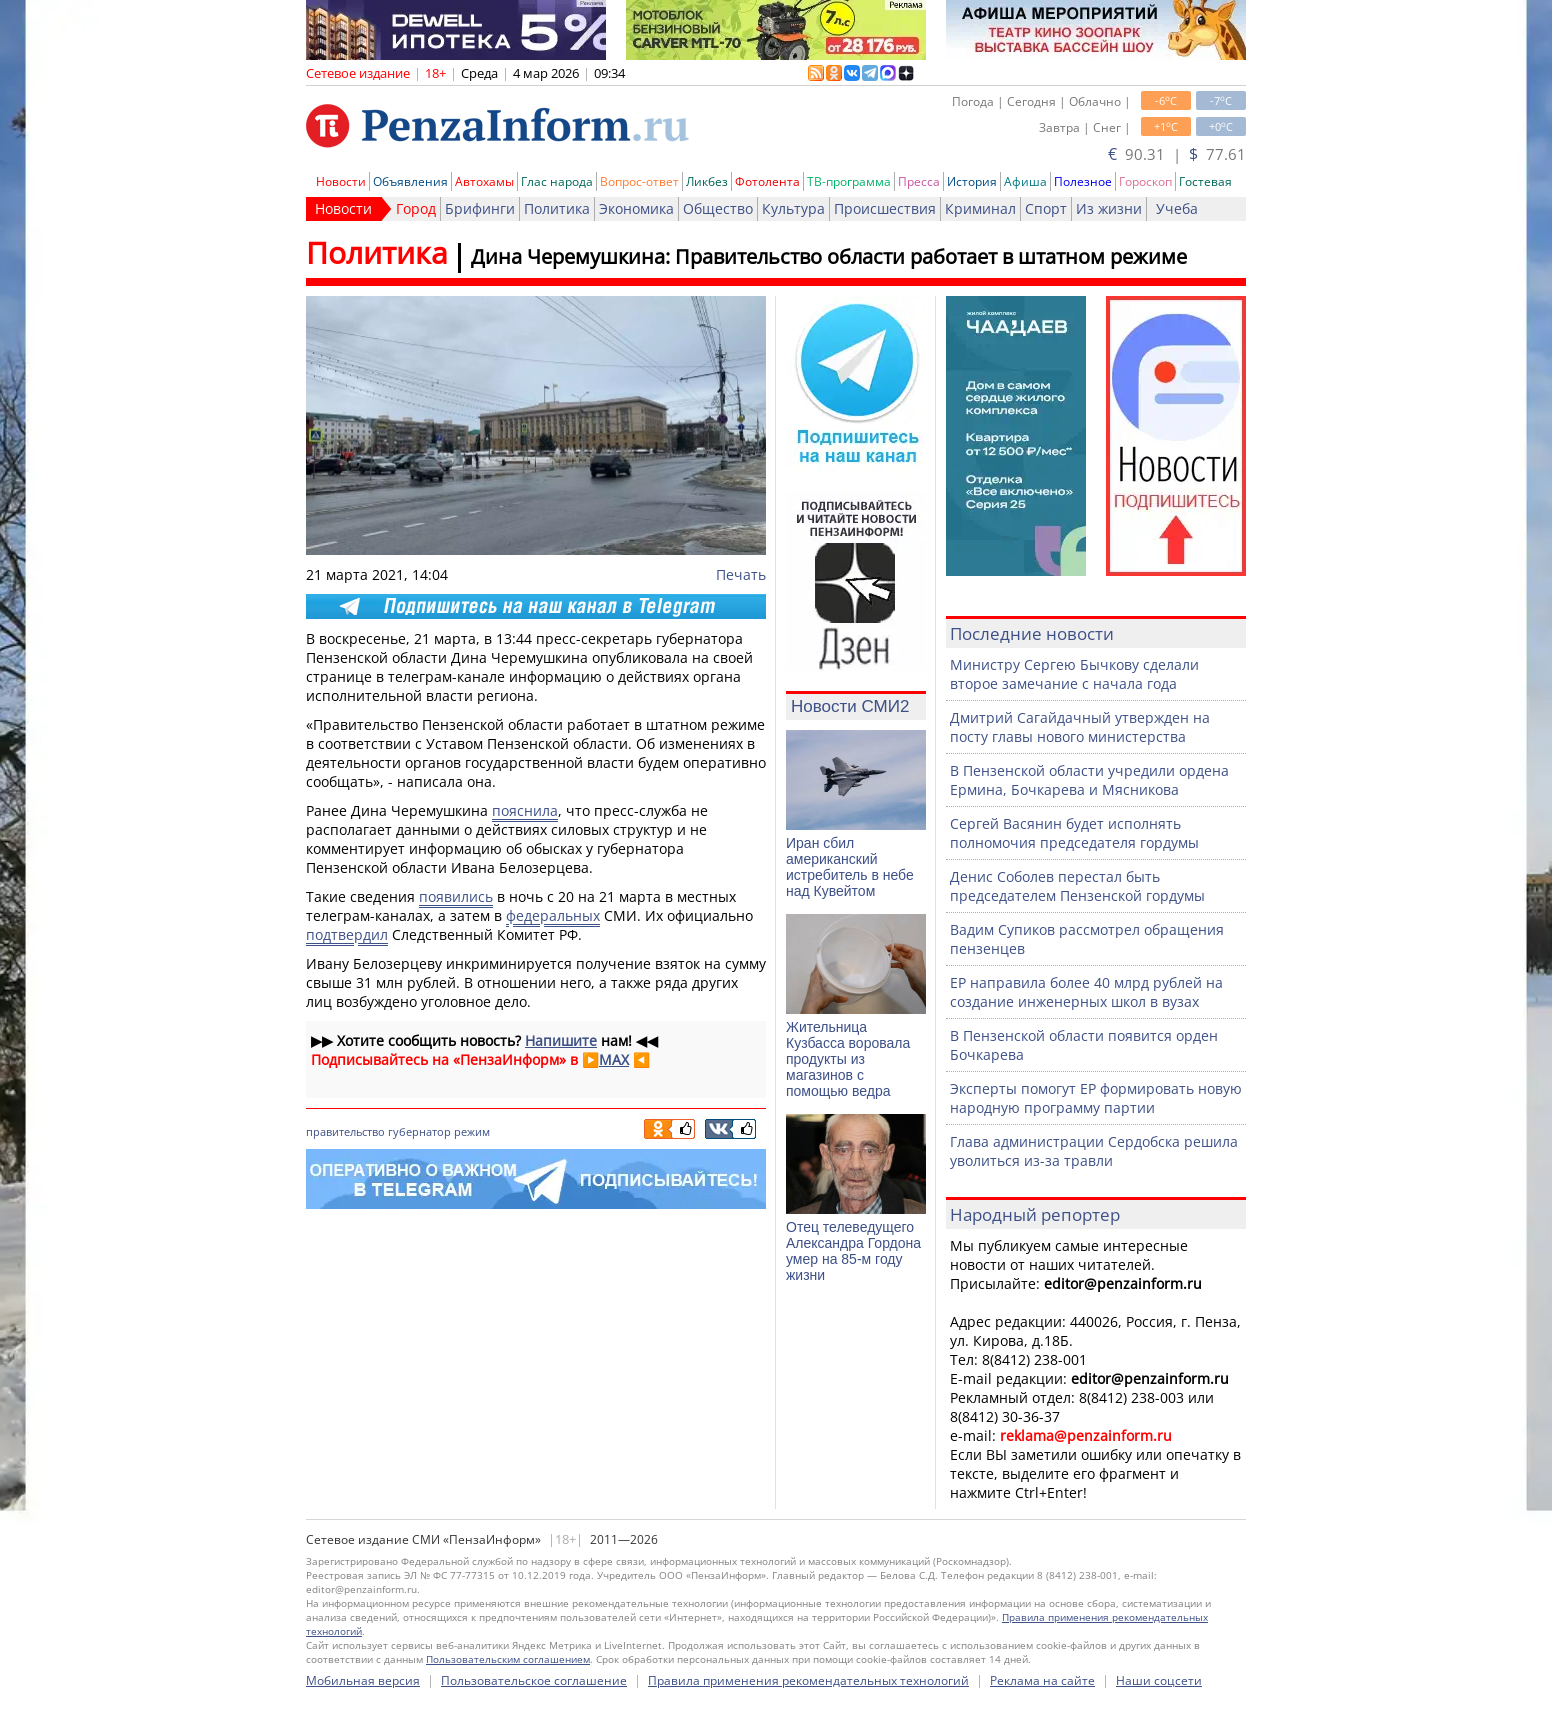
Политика (557, 208)
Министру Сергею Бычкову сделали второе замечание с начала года (1074, 674)
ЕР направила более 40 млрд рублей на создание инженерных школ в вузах (1086, 992)
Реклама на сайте (1042, 1680)
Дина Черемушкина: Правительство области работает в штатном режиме (829, 256)
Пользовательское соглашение (534, 1680)
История (972, 181)
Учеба (1177, 208)
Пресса (919, 181)
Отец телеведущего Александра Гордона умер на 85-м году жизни (853, 1251)
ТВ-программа (849, 181)
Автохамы (484, 181)
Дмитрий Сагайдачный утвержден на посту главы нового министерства (1080, 727)
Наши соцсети (1159, 1680)
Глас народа (557, 181)
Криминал (980, 208)
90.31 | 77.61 (1177, 154)
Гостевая (1205, 181)
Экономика (636, 208)
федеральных (553, 915)
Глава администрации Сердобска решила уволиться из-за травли (1094, 1151)
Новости (341, 181)
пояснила (525, 810)
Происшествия (885, 208)
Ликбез (707, 181)
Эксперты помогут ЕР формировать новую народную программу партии (1096, 1098)
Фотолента (767, 181)
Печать (741, 574)
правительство (345, 1131)
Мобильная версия (363, 1680)
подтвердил (347, 934)
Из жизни (1109, 208)
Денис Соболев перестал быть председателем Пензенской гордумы (1077, 886)
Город (416, 208)
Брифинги (480, 208)
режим (472, 1131)
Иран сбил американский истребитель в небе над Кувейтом (850, 867)
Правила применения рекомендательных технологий (808, 1680)
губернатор (419, 1131)
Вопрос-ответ (639, 181)
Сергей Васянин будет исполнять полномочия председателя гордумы (1074, 833)
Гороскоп (1145, 181)
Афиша (1025, 181)
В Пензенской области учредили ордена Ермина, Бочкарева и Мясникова (1089, 780)
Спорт (1046, 208)
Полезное (1083, 181)
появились (456, 896)
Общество (718, 208)
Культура (793, 208)
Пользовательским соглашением (508, 1659)
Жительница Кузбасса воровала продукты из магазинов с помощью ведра (848, 1059)
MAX (614, 1059)
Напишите (561, 1040)
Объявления (410, 181)
